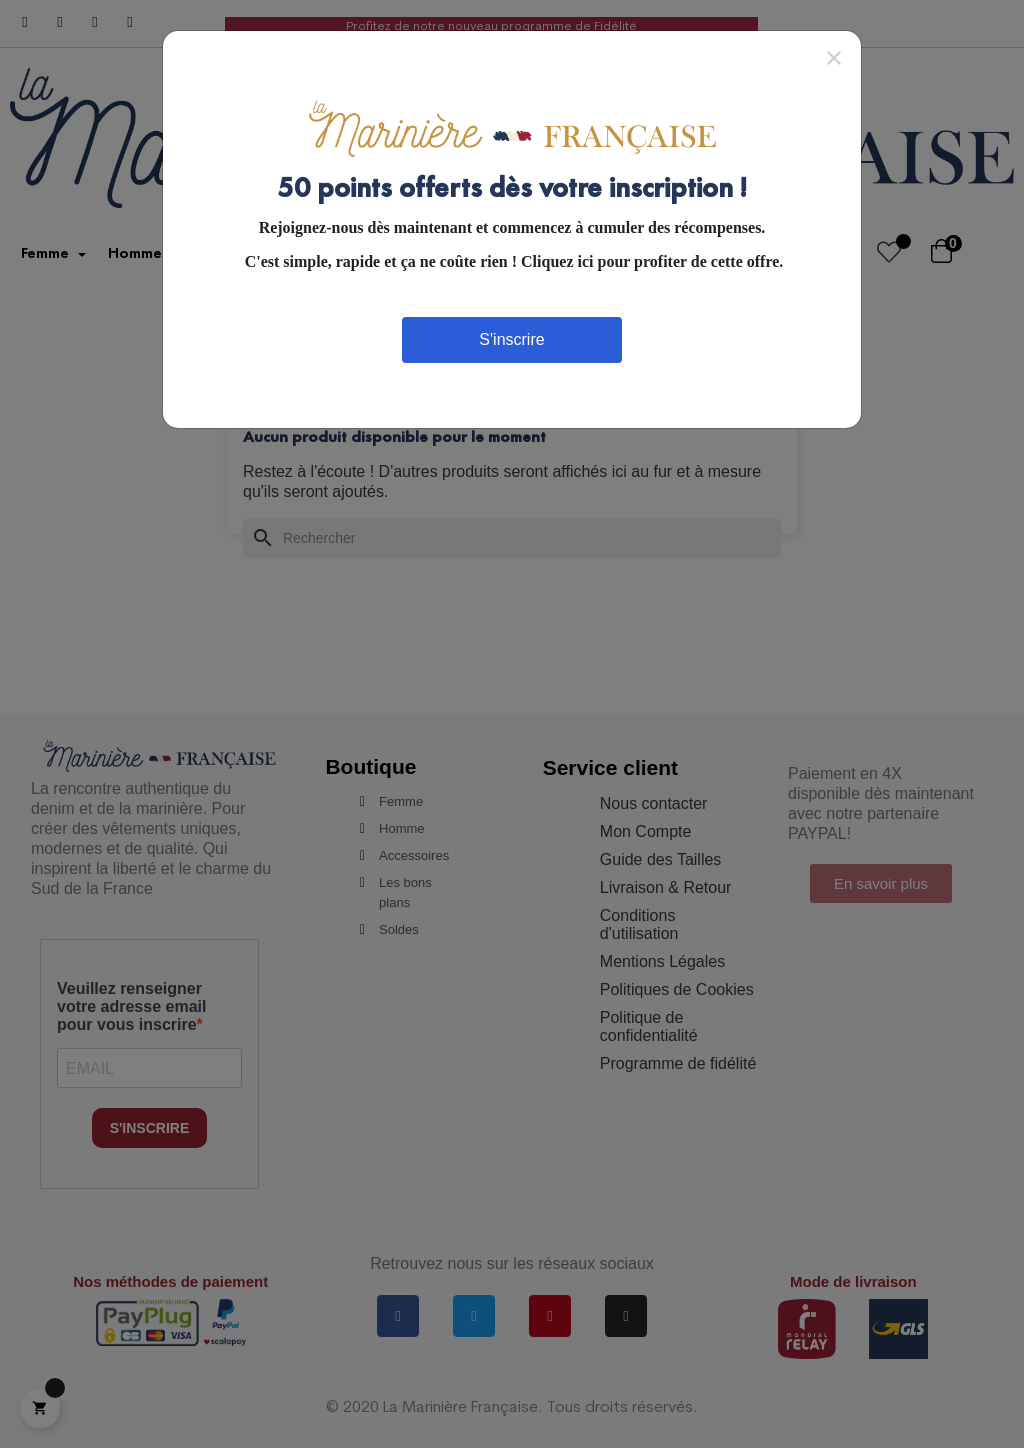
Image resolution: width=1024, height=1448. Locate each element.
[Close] (834, 57)
